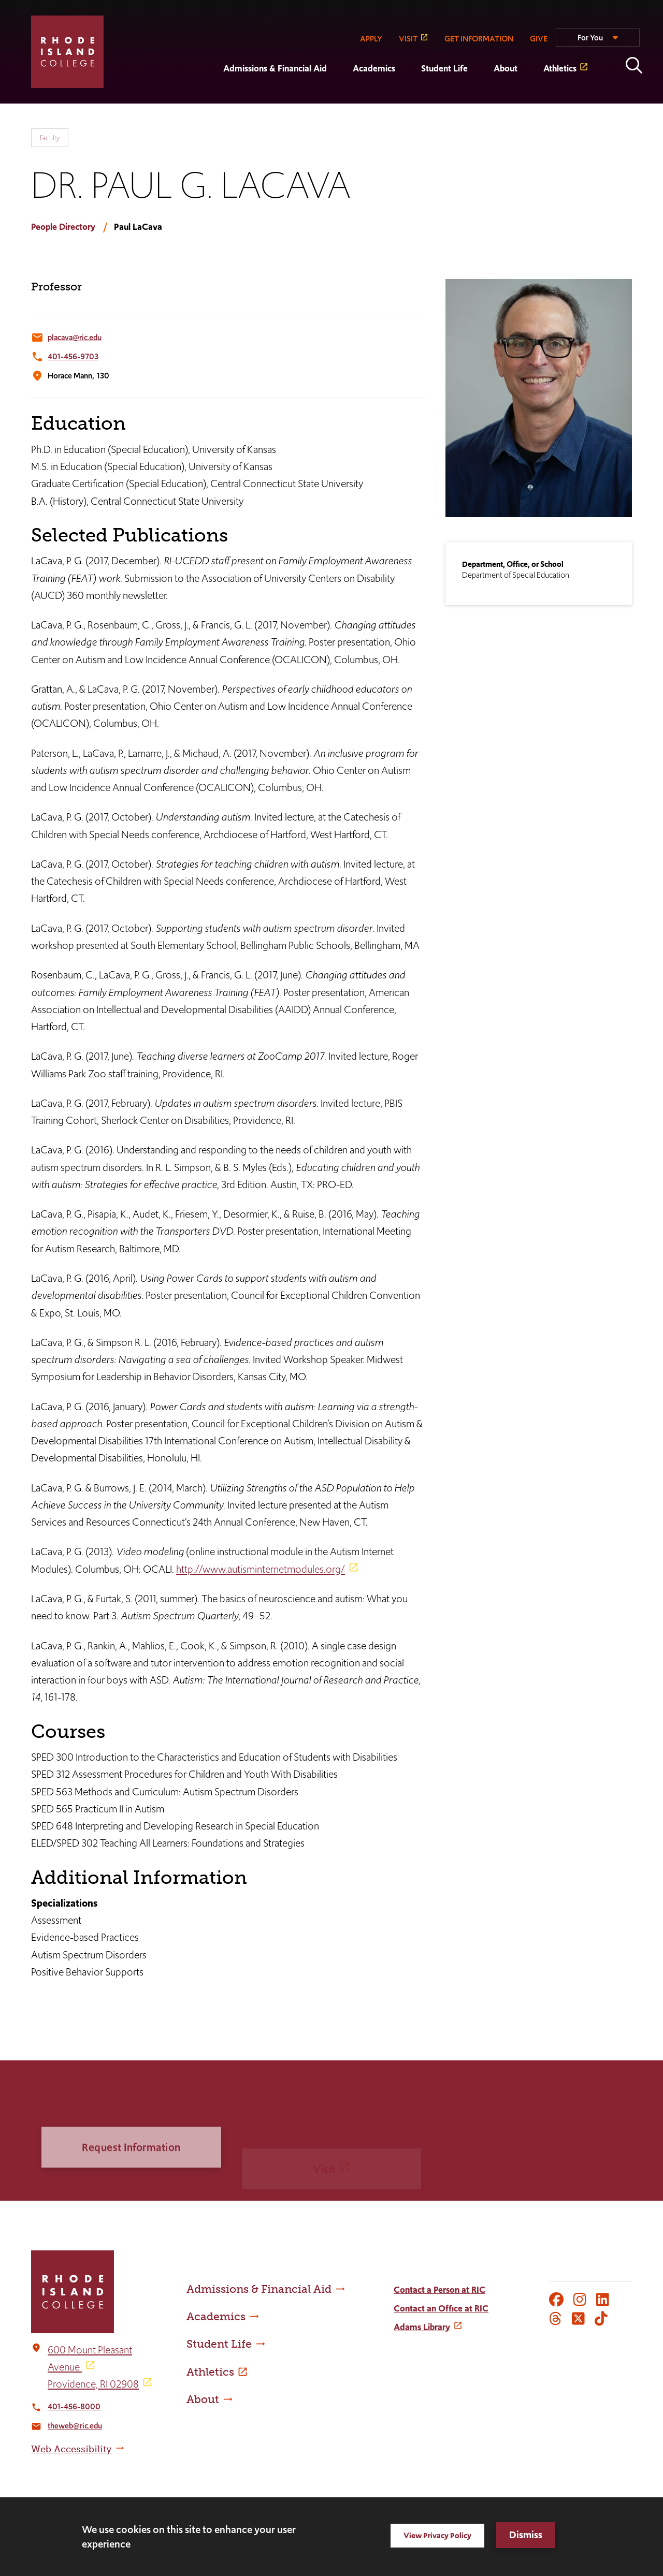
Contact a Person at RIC (439, 2290)
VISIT (408, 38)
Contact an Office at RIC (441, 2308)
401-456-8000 (74, 2406)
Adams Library (422, 2327)
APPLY (371, 38)
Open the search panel (634, 65)
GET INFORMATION (478, 38)
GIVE (538, 38)
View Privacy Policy (437, 2535)
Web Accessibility (71, 2449)
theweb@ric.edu (75, 2425)
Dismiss (525, 2535)
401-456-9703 (73, 356)
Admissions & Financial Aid (275, 68)
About (505, 68)
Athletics (559, 68)
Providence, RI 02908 (93, 2384)
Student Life (444, 68)
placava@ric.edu (75, 337)
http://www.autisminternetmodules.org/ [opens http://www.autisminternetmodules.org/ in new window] (260, 1569)
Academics (374, 68)
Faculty (50, 137)
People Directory (63, 227)
